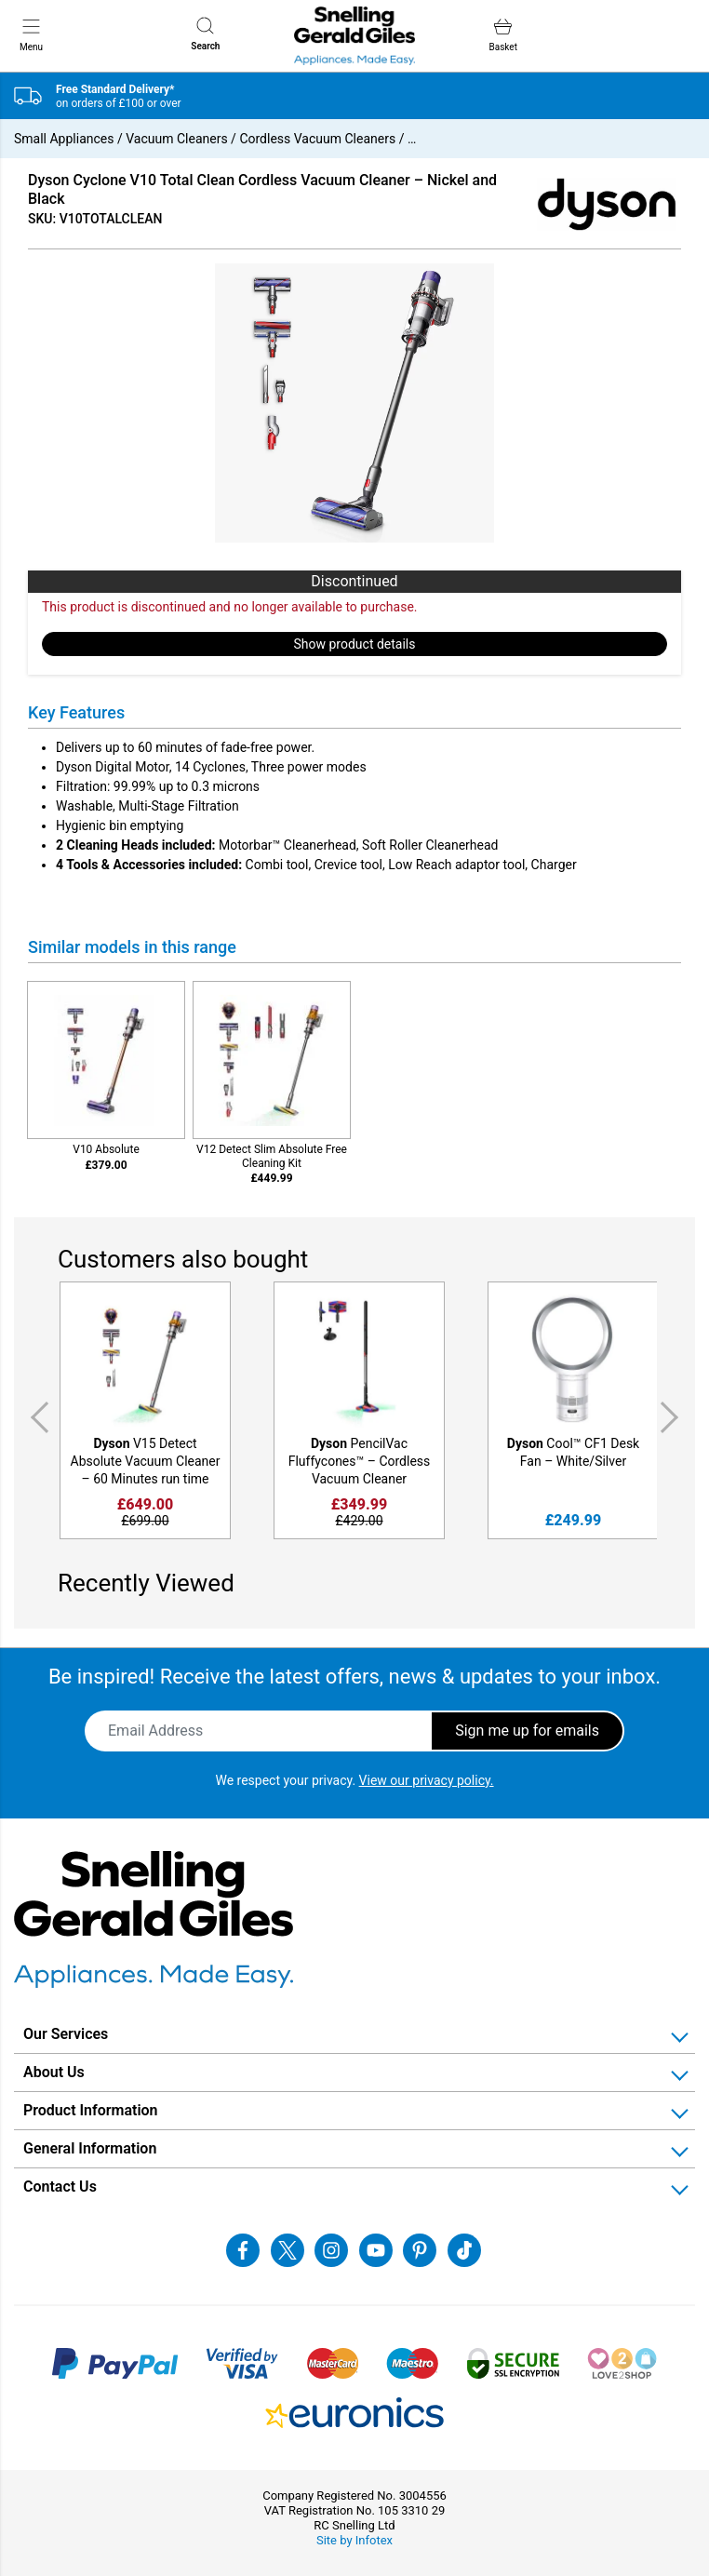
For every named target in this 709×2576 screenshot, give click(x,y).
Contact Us (60, 2186)
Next (673, 1417)
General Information (89, 2148)
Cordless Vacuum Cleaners (317, 138)
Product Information (90, 2110)
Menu (31, 34)
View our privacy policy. (426, 1780)
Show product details (355, 644)
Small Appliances (64, 138)
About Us (54, 2072)
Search (205, 34)
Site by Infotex (354, 2540)
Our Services (65, 2034)
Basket (503, 35)
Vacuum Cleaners (176, 138)
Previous (36, 1417)
